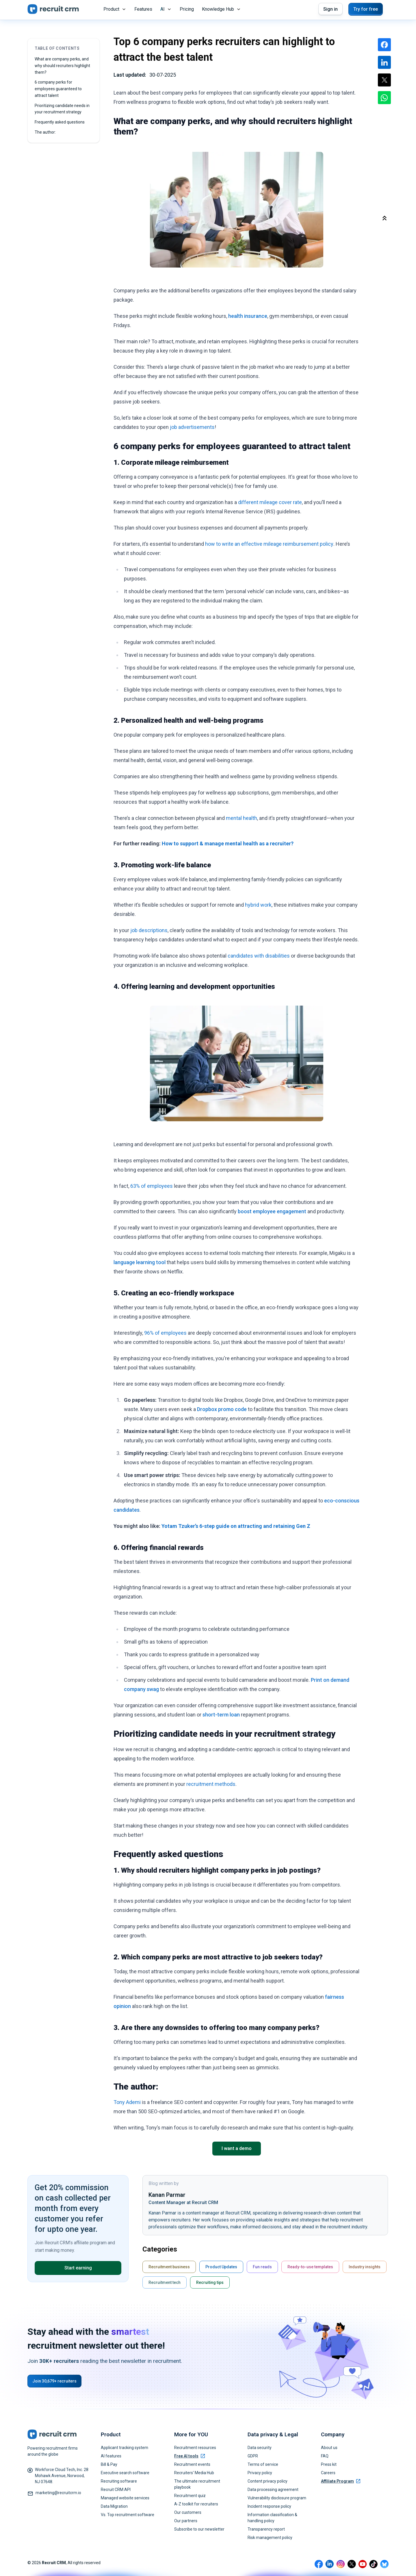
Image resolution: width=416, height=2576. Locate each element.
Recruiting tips (210, 2282)
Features (143, 9)
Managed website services (125, 2498)
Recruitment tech (164, 2282)
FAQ (324, 2456)
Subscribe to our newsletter (199, 2529)
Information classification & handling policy (272, 2517)
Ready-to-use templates (310, 2267)
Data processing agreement (273, 2489)
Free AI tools (189, 2456)
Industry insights (364, 2267)
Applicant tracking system (124, 2447)
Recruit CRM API (116, 2489)
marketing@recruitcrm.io (58, 2492)
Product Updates (221, 2267)
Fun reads (262, 2267)
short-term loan (221, 1715)
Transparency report (266, 2529)
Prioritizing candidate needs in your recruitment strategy (62, 109)
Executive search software (125, 2472)
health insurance (247, 316)
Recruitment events (192, 2464)
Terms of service (263, 2464)
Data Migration (114, 2506)
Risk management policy (270, 2537)
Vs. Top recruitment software (127, 2514)
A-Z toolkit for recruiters (196, 2504)
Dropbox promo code (222, 1409)
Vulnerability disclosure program (277, 2498)
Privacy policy (260, 2472)
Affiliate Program (340, 2481)
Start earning (78, 2268)
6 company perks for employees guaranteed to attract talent (58, 89)
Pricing (187, 9)
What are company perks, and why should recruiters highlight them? (62, 66)
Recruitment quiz (190, 2495)
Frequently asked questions (60, 122)
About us (329, 2447)
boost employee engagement (272, 1211)
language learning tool (140, 1262)
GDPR (253, 2456)
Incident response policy (269, 2506)
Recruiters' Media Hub (194, 2472)
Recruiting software (119, 2481)
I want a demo (237, 2148)
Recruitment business (169, 2267)
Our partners (185, 2520)
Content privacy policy (267, 2481)
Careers (328, 2472)
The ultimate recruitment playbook (197, 2484)
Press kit (329, 2464)
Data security (260, 2447)
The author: (46, 132)
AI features (111, 2456)
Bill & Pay (109, 2464)
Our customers (187, 2512)
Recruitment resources (195, 2447)
